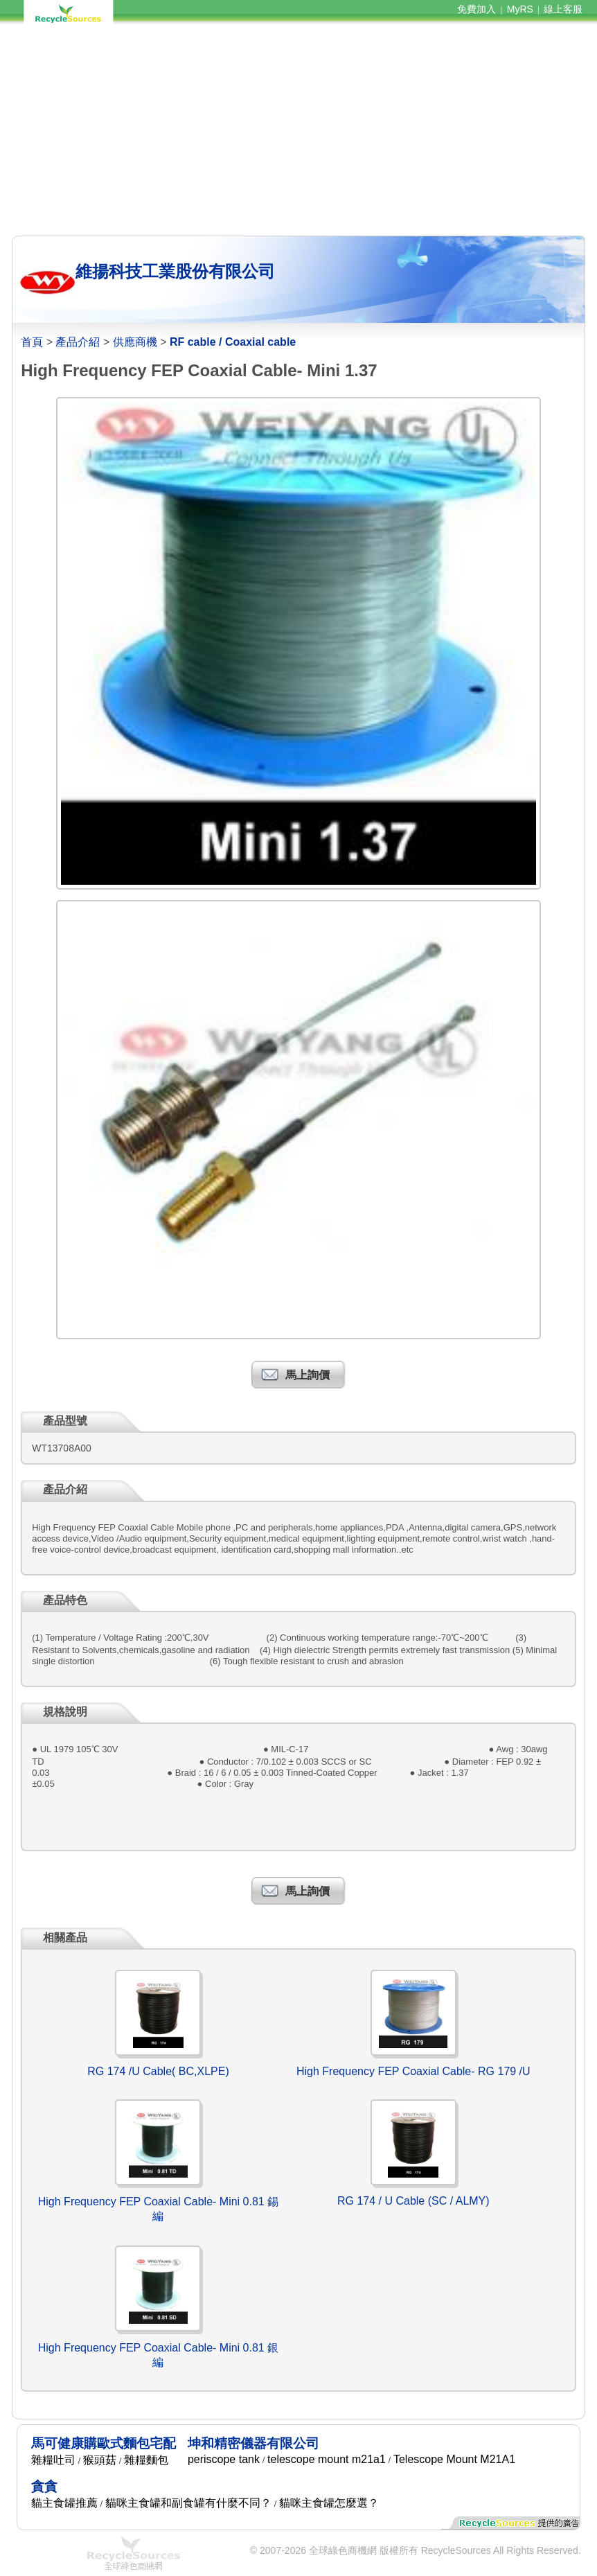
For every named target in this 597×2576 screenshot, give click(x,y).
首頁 (32, 342)
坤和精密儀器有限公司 (253, 2443)
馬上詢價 (307, 1375)
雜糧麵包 (146, 2460)
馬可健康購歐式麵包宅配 (103, 2443)
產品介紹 (77, 342)
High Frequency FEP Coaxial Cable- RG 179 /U (413, 2071)
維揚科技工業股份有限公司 (175, 271)
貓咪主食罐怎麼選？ (329, 2503)
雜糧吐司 (53, 2460)
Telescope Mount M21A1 (454, 2459)
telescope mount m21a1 (326, 2459)
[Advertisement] (298, 130)
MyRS (520, 9)
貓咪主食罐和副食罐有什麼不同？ (188, 2503)
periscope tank (224, 2459)
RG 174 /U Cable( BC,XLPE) (158, 2071)
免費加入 (476, 9)
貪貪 (44, 2486)
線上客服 (563, 9)
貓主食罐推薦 (64, 2503)
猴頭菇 (99, 2460)
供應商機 (135, 342)
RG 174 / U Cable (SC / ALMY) (413, 2201)
